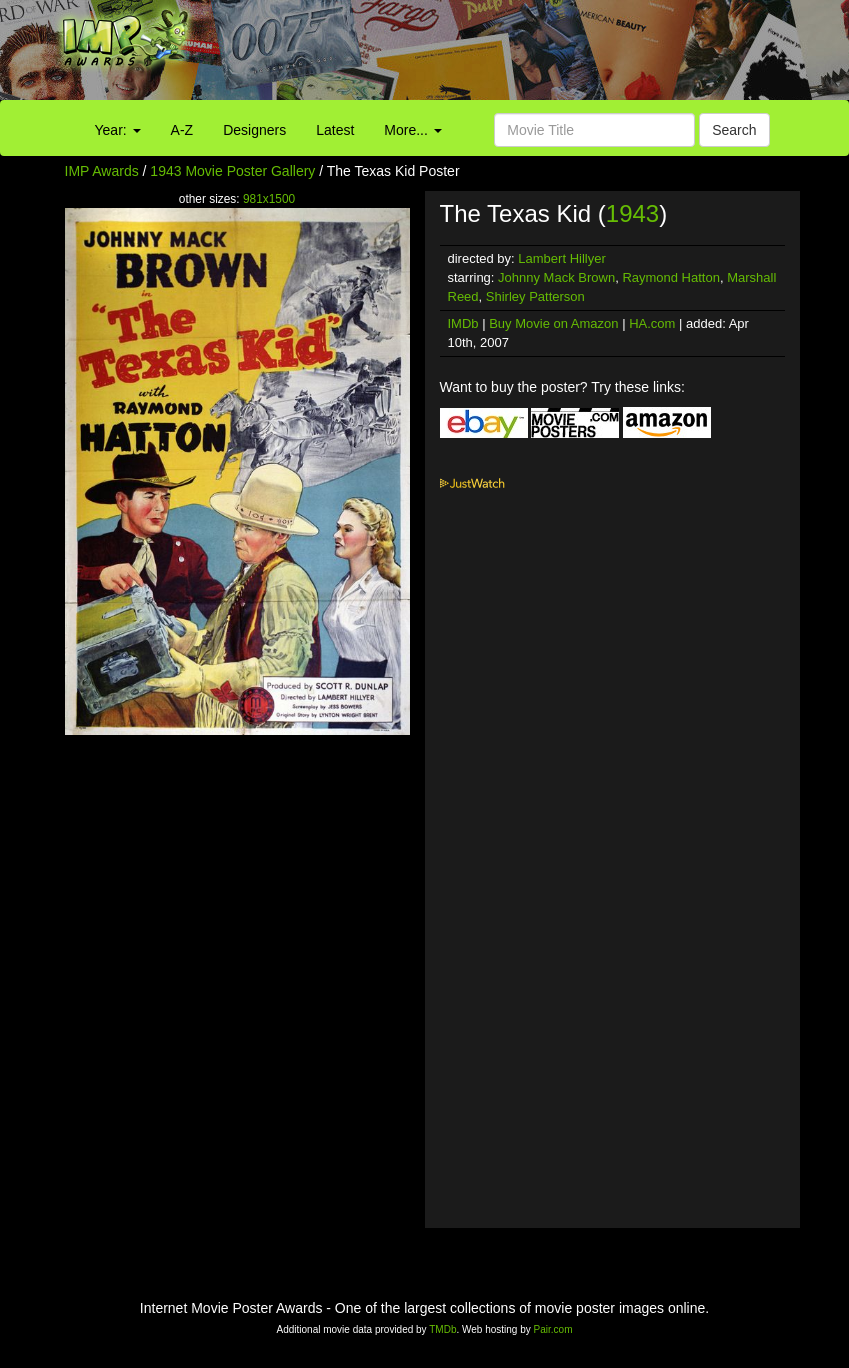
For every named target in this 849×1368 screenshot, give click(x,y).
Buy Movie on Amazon (553, 323)
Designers (254, 130)
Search (734, 130)
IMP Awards (102, 171)
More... (412, 130)
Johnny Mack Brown (556, 277)
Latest (335, 130)
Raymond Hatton (671, 277)
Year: (118, 130)
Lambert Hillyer (561, 258)
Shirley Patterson (535, 296)
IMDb (463, 323)
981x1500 (269, 199)
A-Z (182, 130)
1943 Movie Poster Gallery (232, 171)
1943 (632, 213)
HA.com (652, 323)
